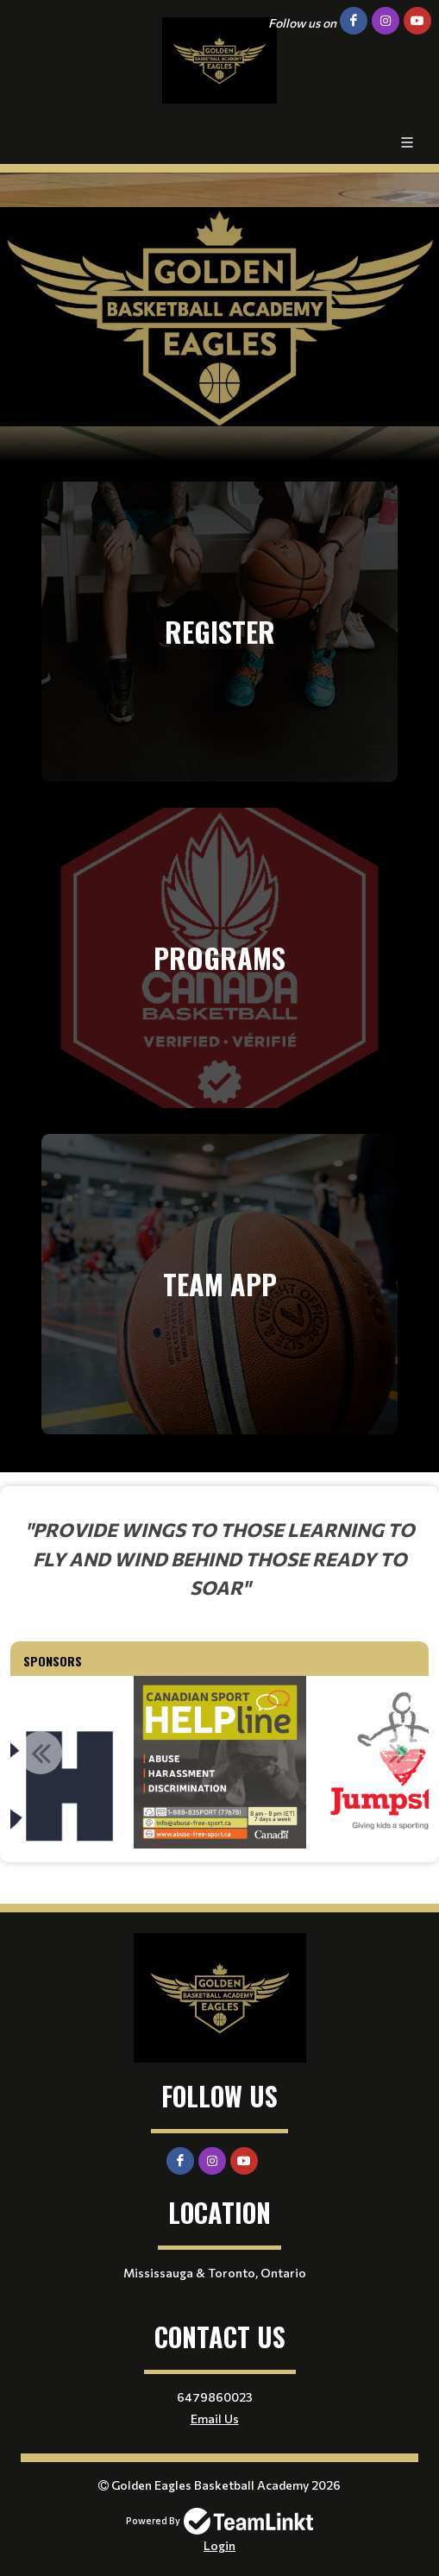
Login (219, 2545)
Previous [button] (40, 1752)
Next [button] (398, 1752)
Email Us (215, 2418)
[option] (220, 1762)
